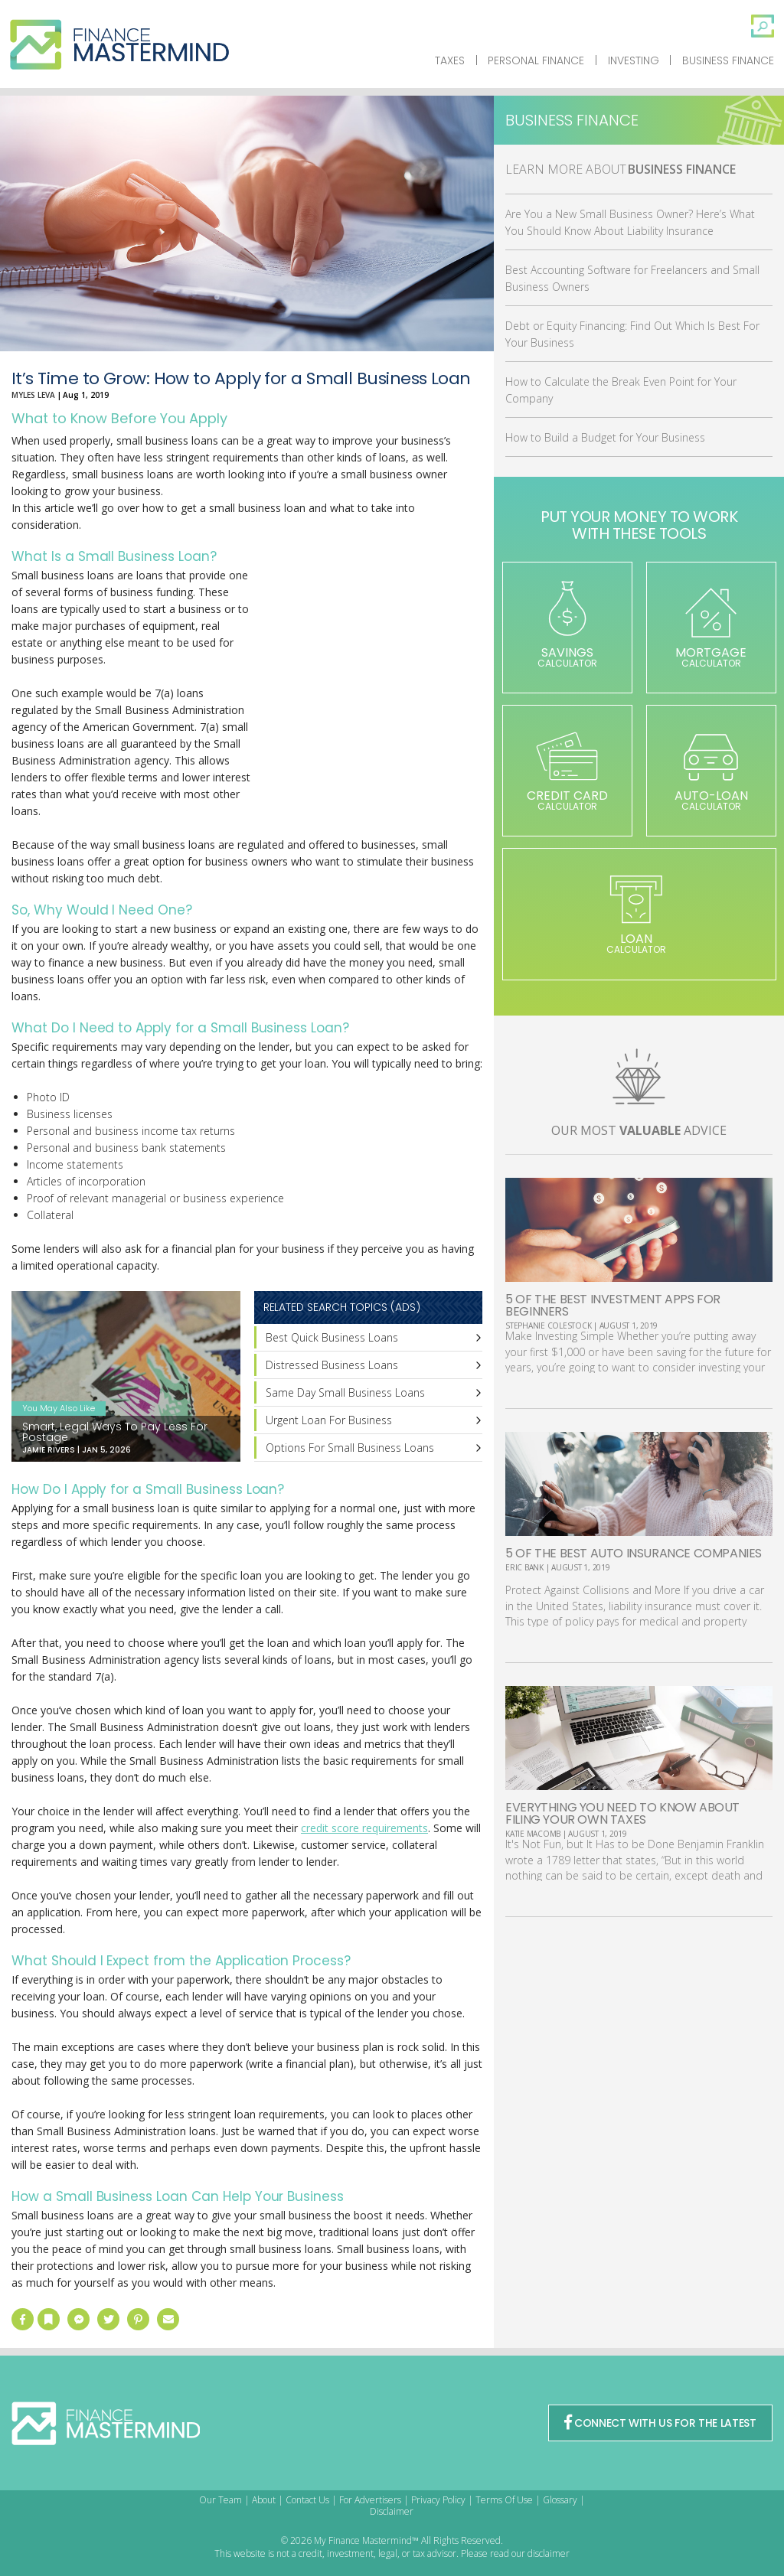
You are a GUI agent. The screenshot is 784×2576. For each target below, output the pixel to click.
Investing (633, 60)
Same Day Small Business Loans (345, 1392)
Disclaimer (391, 2511)
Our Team (220, 2499)
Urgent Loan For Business (329, 1420)
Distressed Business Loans (332, 1365)
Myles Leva (33, 395)
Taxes (450, 60)
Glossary (560, 2499)
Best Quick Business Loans (332, 1337)
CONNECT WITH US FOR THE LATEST (660, 2423)
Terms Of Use (504, 2499)
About (264, 2499)
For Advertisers (370, 2499)
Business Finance (728, 60)
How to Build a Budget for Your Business (605, 437)
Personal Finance (536, 60)
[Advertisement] (367, 693)
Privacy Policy (438, 2499)
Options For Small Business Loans (350, 1447)
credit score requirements (364, 1828)
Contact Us (307, 2499)
